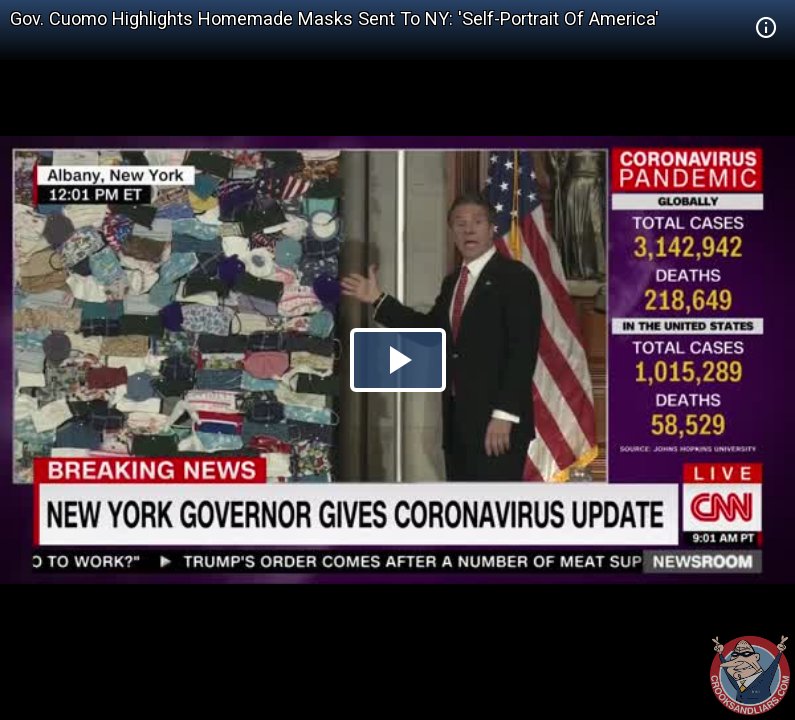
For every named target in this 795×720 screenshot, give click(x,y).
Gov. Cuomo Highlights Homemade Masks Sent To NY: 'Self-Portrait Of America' (334, 18)
